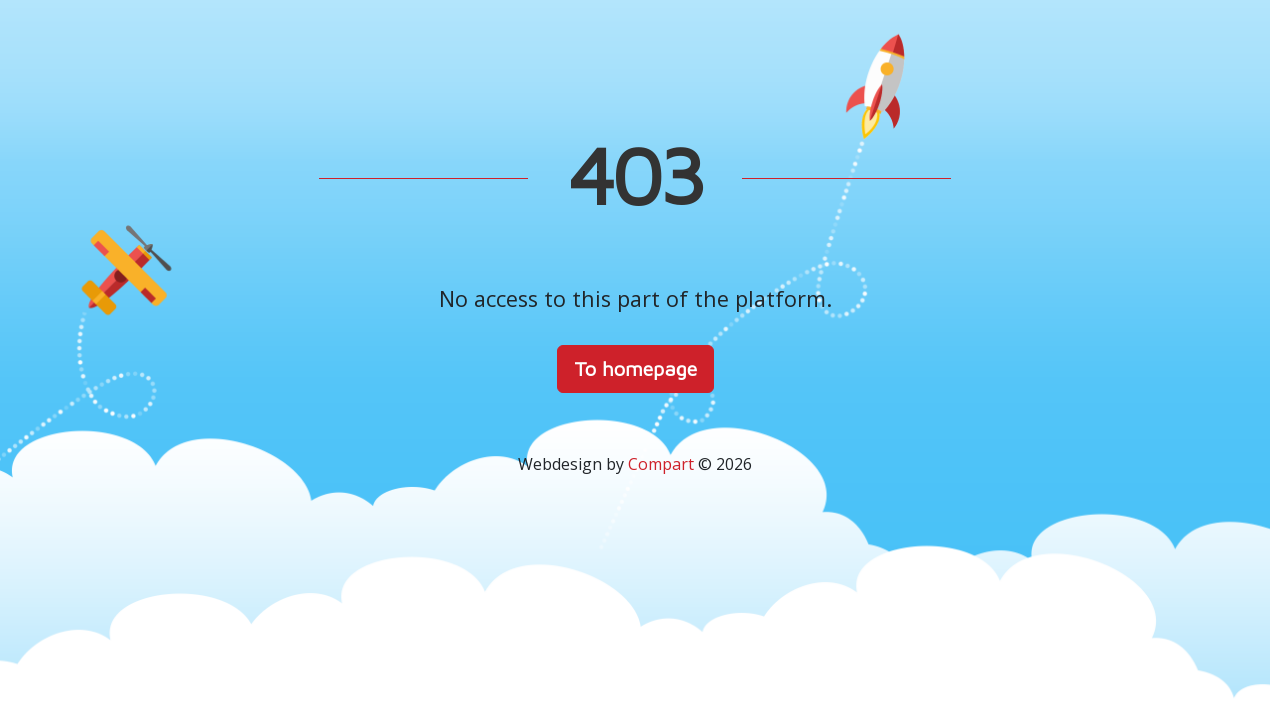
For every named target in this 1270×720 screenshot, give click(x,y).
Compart (661, 464)
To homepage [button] (635, 368)
